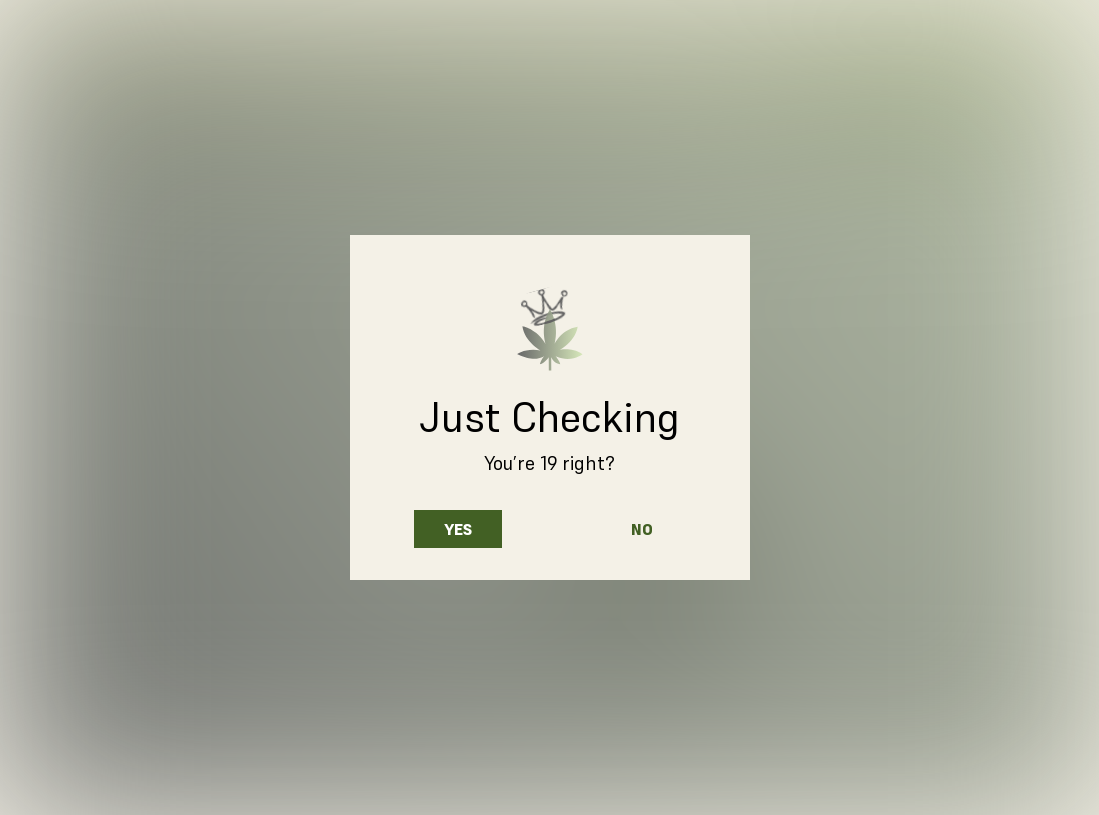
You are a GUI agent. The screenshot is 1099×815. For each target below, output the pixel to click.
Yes (458, 529)
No (642, 529)
